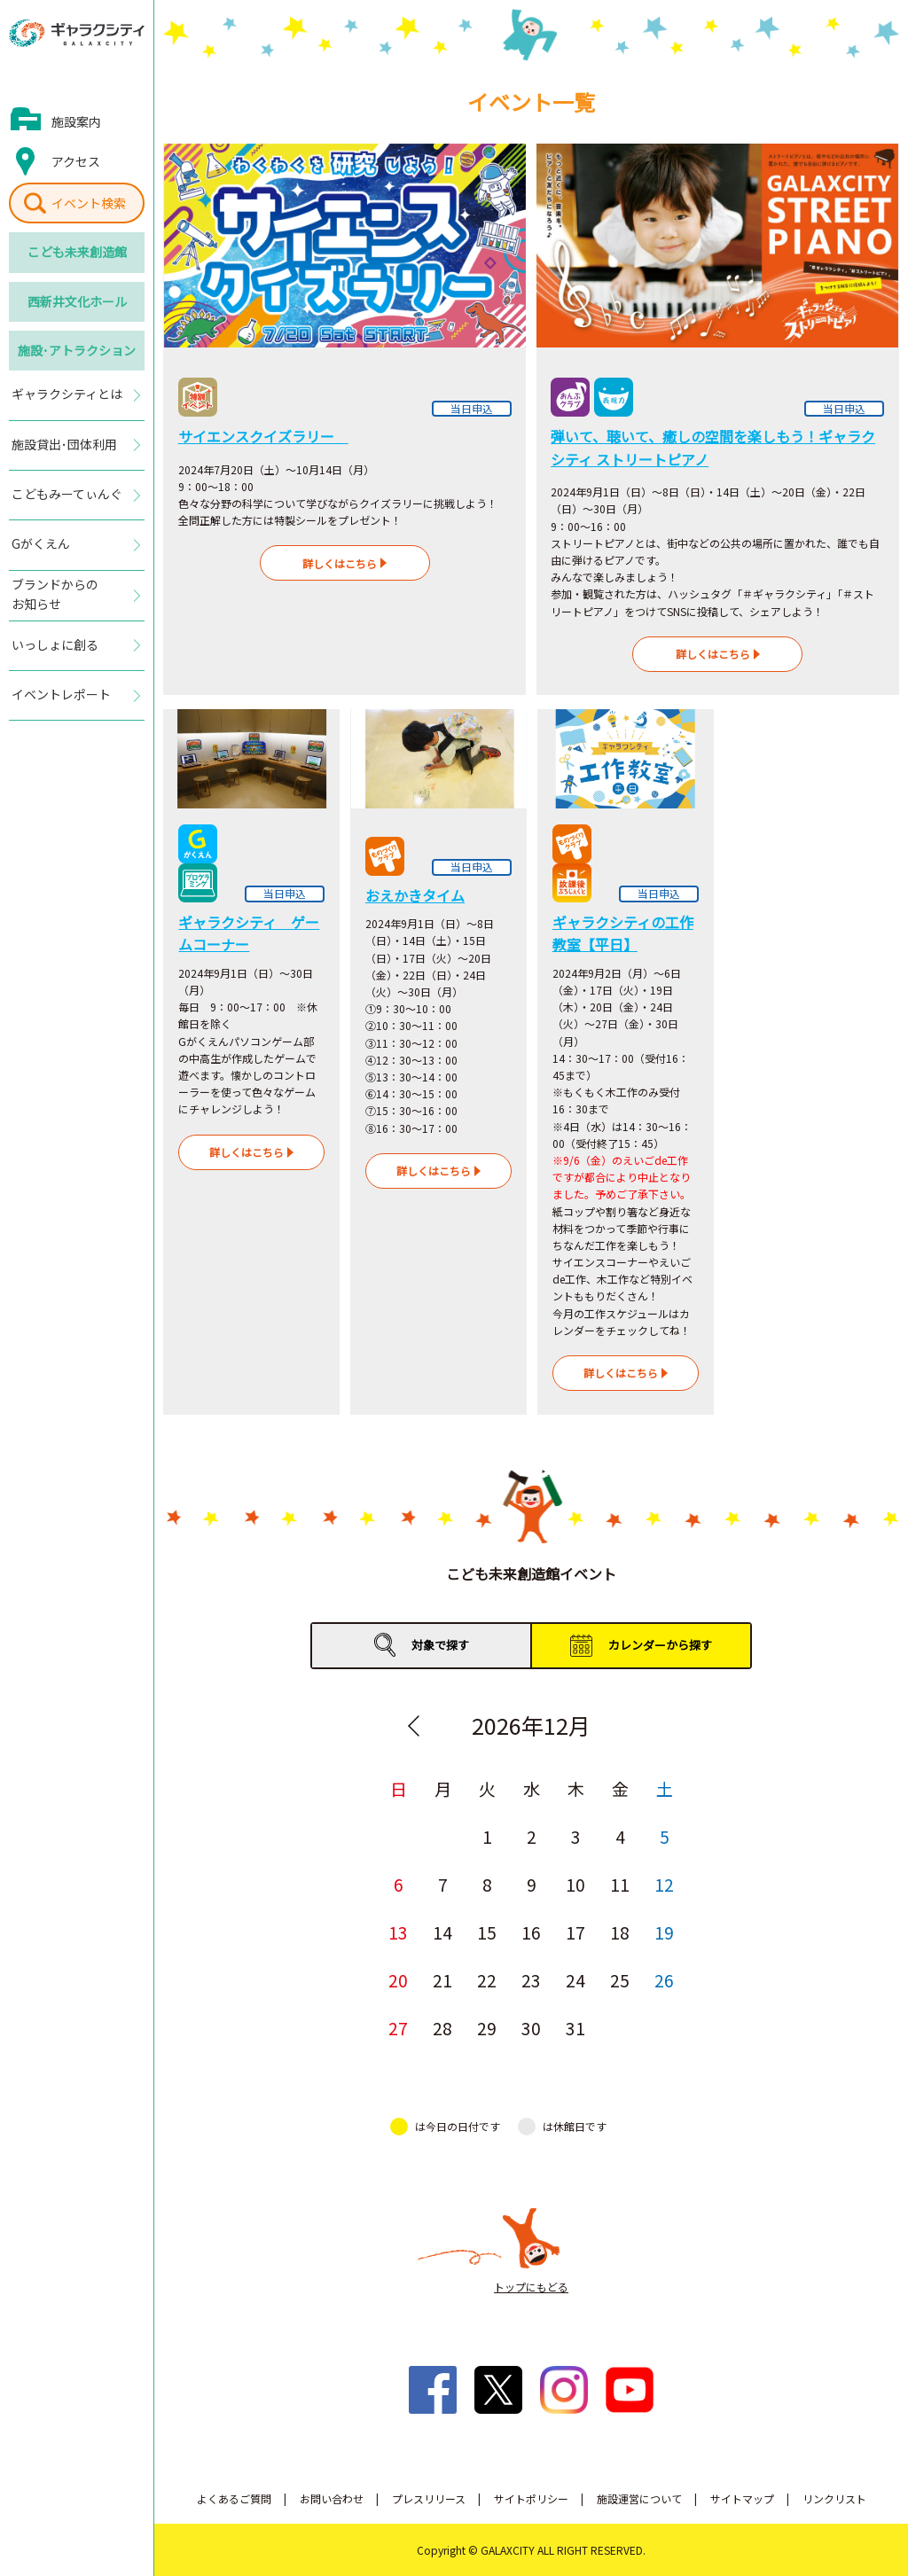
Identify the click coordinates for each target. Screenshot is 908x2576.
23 (531, 1980)
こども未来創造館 (77, 252)
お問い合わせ (332, 2498)
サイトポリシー (531, 2498)
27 (398, 2028)
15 (487, 1932)
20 (398, 1980)
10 (575, 1884)
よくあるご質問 (234, 2498)
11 (620, 1884)
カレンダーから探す (660, 1644)
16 (531, 1932)
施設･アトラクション (77, 350)
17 (575, 1932)
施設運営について (639, 2498)
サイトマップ (742, 2498)
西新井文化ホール (77, 301)
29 (487, 2028)
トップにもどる (531, 2286)
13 (398, 1932)
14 (442, 1932)
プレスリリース (429, 2498)
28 (442, 2028)
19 (664, 1932)
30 (531, 2028)
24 (575, 1980)
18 (620, 1932)
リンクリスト (834, 2498)
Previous (413, 1726)
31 (575, 2028)
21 (442, 1980)
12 (664, 1884)
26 (664, 1980)
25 (620, 1980)
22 (487, 1980)
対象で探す (440, 1644)
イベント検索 (88, 203)
